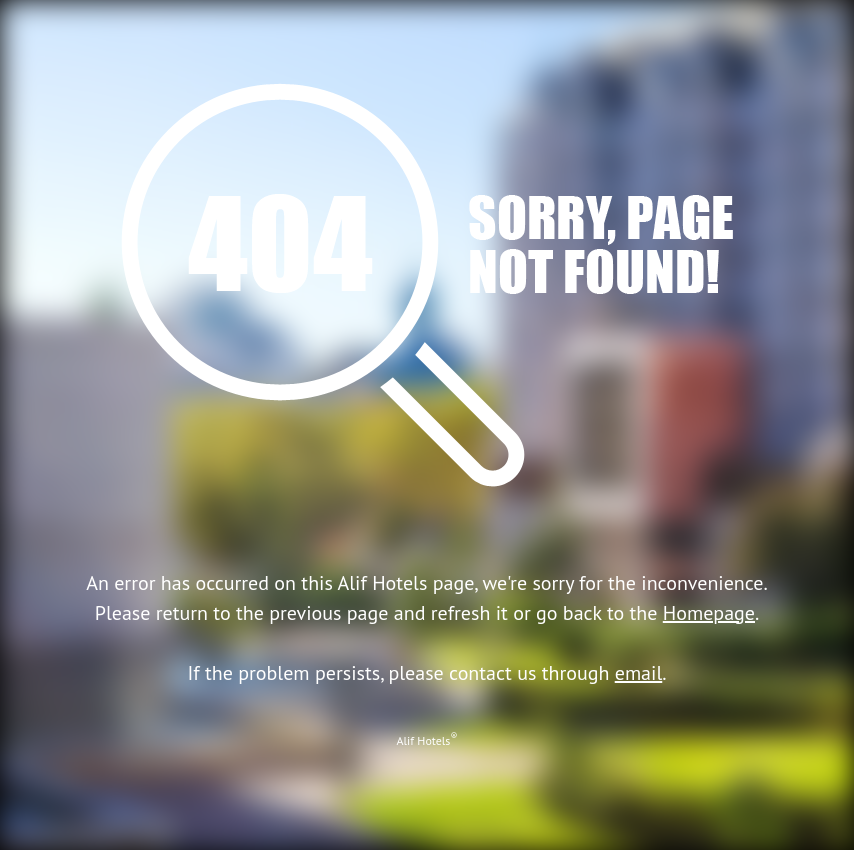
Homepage (709, 613)
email (639, 673)
